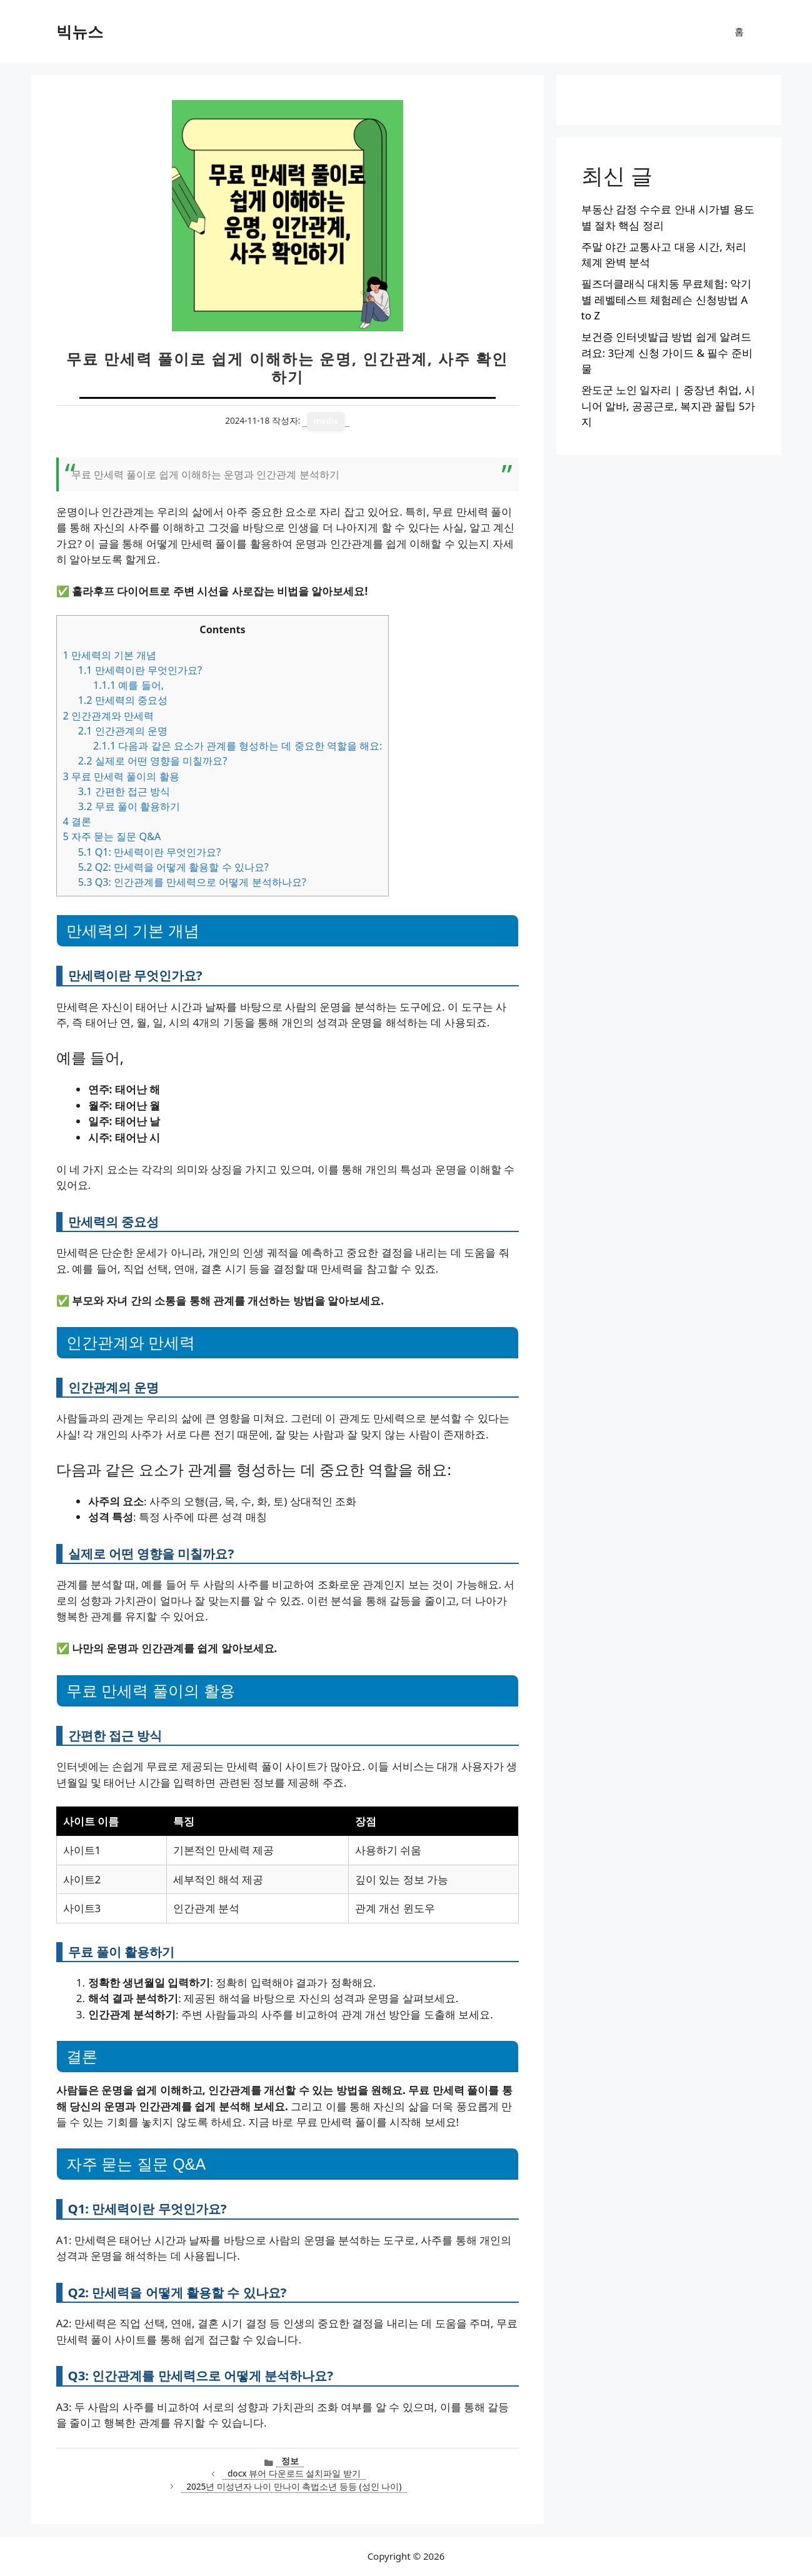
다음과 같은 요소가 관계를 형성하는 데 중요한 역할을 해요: (237, 746)
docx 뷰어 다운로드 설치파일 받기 (294, 2473)
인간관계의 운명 (123, 731)
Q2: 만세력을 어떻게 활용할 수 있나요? (173, 867)
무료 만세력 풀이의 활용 (121, 776)
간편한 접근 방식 (124, 791)
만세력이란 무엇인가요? (140, 670)
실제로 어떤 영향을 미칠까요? (153, 761)
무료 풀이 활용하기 (129, 806)
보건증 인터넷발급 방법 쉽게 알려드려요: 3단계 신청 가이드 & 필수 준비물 (667, 352)
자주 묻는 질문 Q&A (112, 836)
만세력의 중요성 (123, 700)
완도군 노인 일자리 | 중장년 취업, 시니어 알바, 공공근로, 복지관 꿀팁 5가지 (668, 406)
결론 (77, 821)
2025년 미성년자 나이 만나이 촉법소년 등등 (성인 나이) (293, 2486)
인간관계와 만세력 (108, 716)
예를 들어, (128, 685)
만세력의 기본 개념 (110, 655)
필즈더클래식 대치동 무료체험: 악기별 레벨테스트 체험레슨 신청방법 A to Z (666, 299)
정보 (290, 2461)
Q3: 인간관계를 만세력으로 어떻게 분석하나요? (192, 882)
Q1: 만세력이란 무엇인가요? (149, 852)
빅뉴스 (79, 31)
